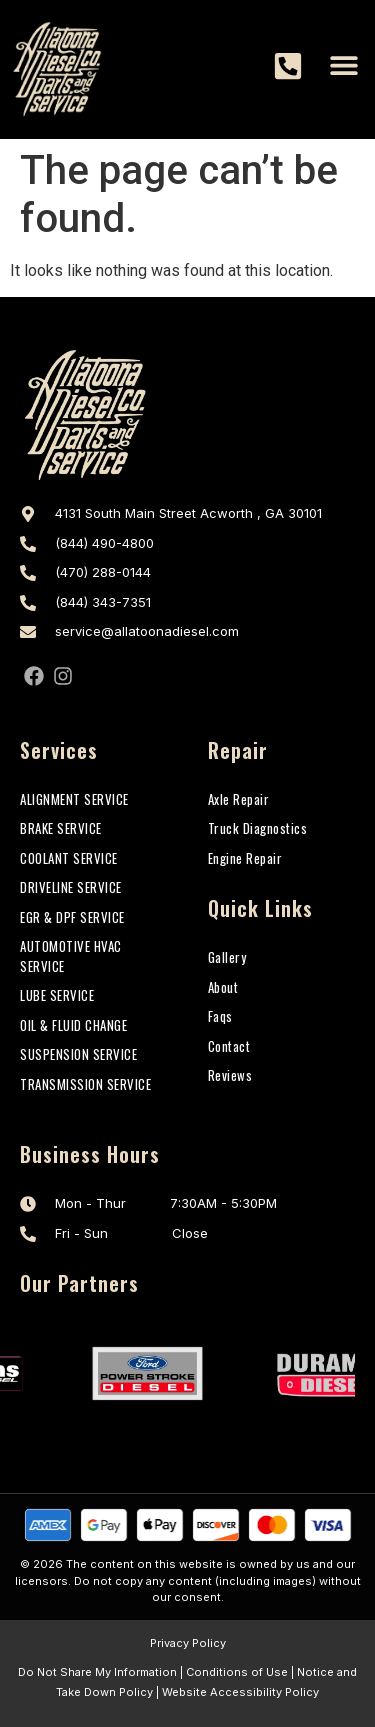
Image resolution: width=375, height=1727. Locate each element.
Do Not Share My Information (97, 1672)
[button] (343, 64)
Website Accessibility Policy (240, 1692)
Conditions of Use (237, 1672)
